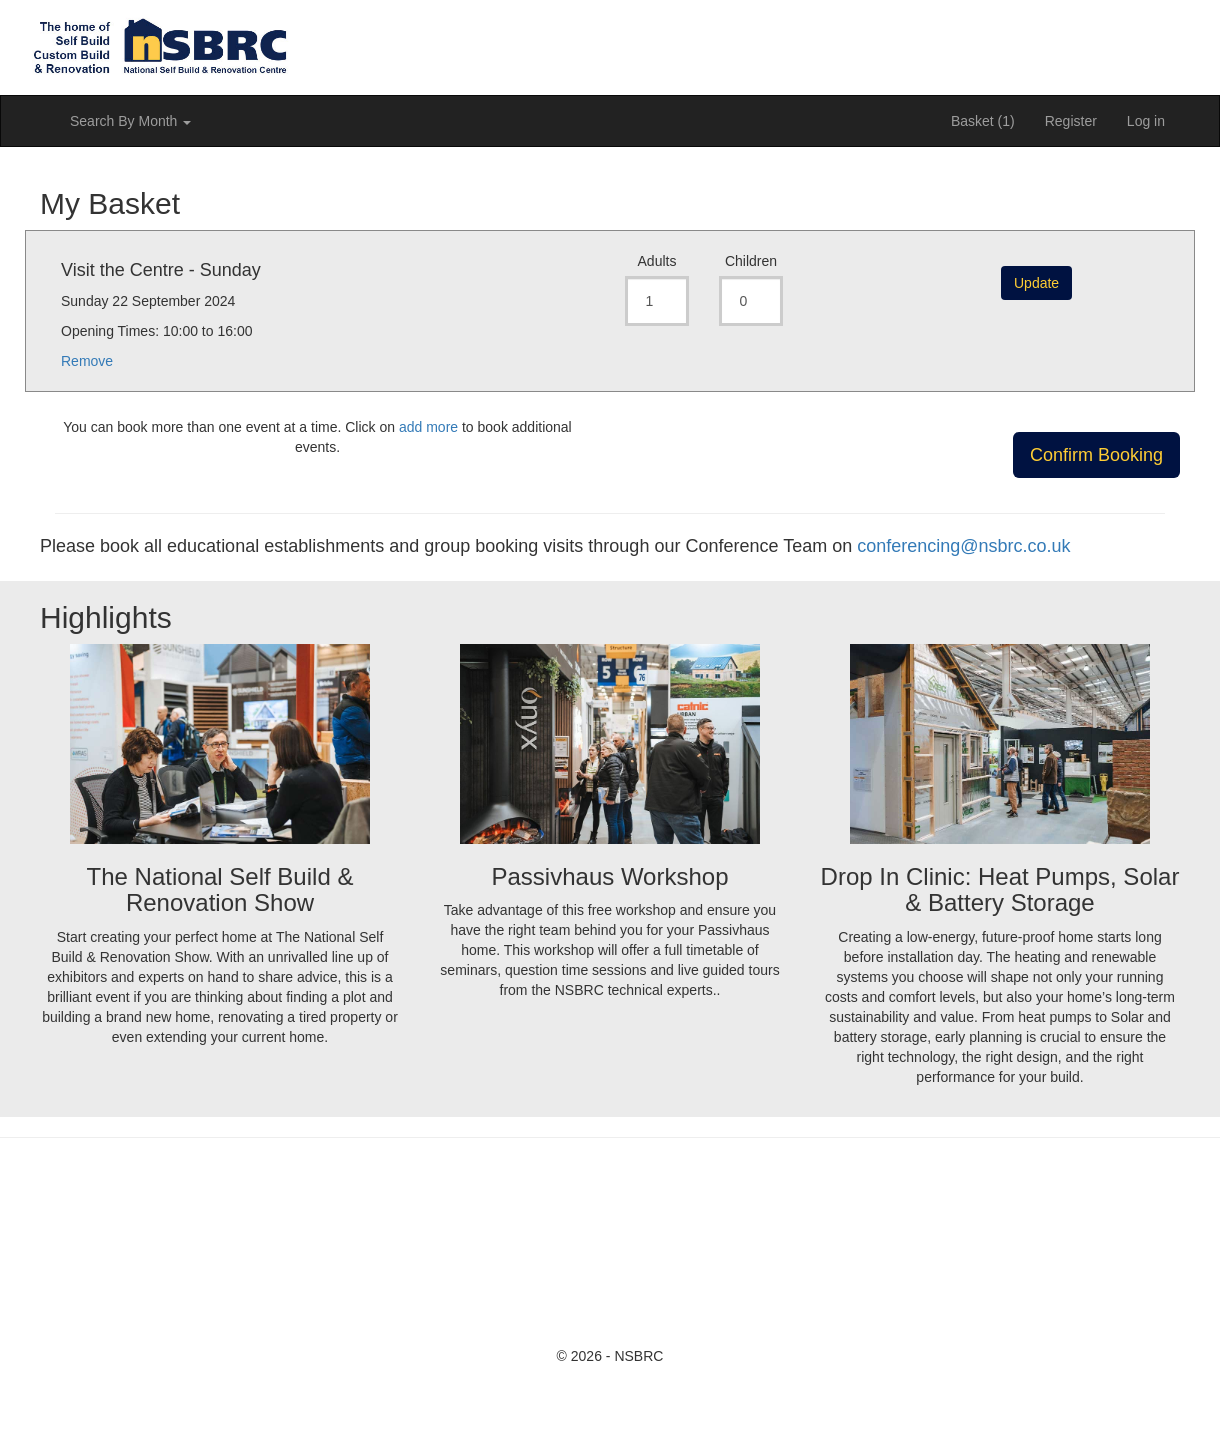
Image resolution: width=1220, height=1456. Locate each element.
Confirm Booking (1096, 455)
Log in (1146, 121)
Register (1071, 121)
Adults (657, 261)
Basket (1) (983, 121)
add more (428, 427)
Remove (87, 361)
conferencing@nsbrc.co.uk (963, 546)
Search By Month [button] (130, 121)
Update (1036, 283)
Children (751, 261)
